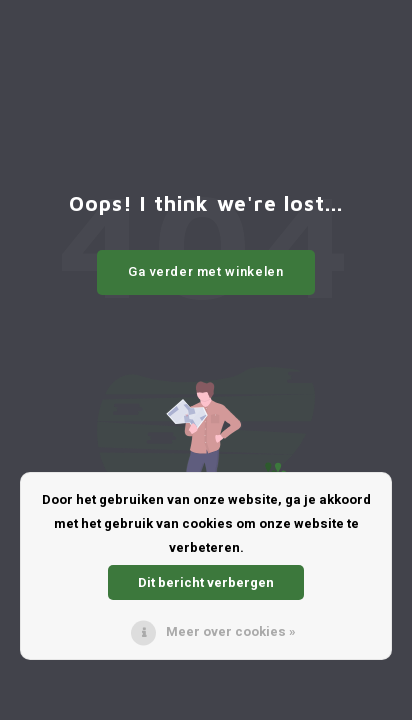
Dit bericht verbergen (206, 582)
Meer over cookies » (231, 631)
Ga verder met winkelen (205, 271)
